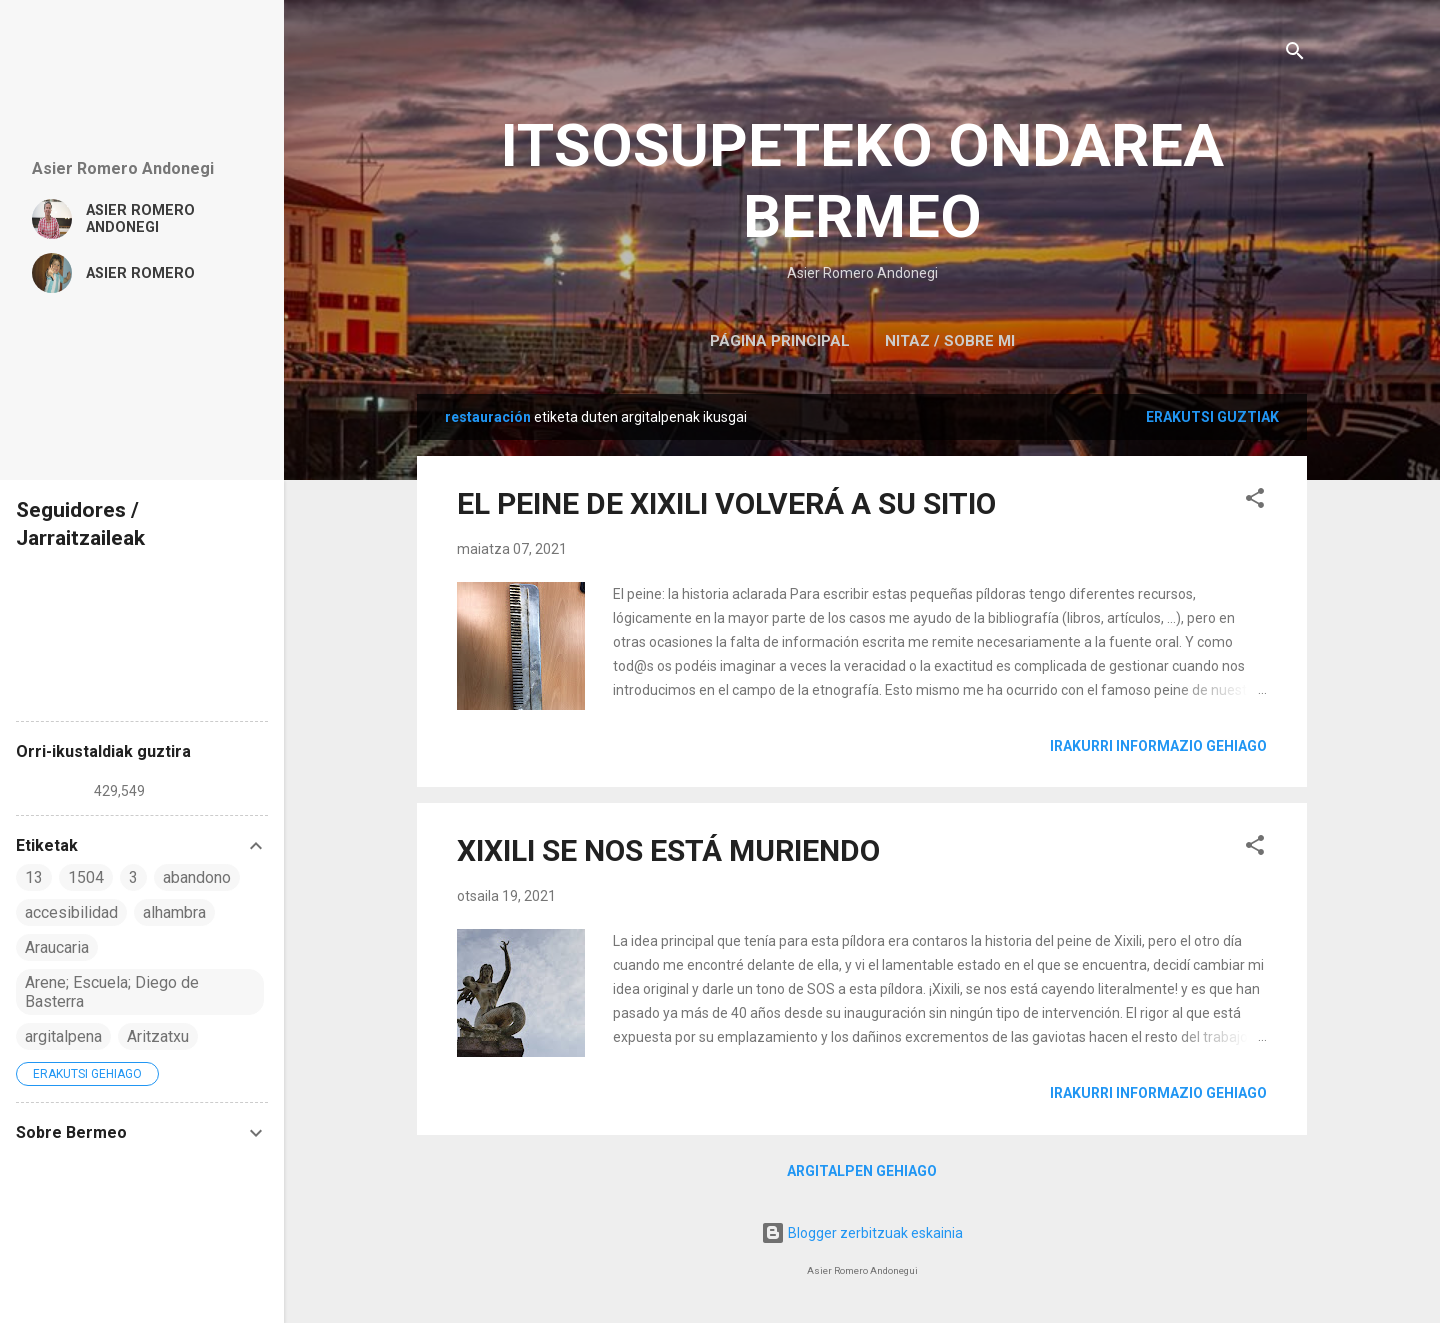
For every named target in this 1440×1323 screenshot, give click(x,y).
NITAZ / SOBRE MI (950, 341)
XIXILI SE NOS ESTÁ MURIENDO (668, 850)
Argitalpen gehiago (862, 1171)
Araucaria (57, 947)
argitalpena (63, 1036)
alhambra (174, 912)
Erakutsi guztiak (1212, 417)
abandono (197, 877)
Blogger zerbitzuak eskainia (862, 1233)
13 (34, 877)
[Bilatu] (1295, 54)
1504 (86, 877)
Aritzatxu (158, 1036)
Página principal (780, 341)
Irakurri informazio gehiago (1158, 746)
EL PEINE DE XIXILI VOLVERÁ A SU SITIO (726, 503)
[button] (1255, 501)
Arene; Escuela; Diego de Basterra (112, 992)
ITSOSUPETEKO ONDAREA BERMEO (862, 181)
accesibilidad (71, 912)
